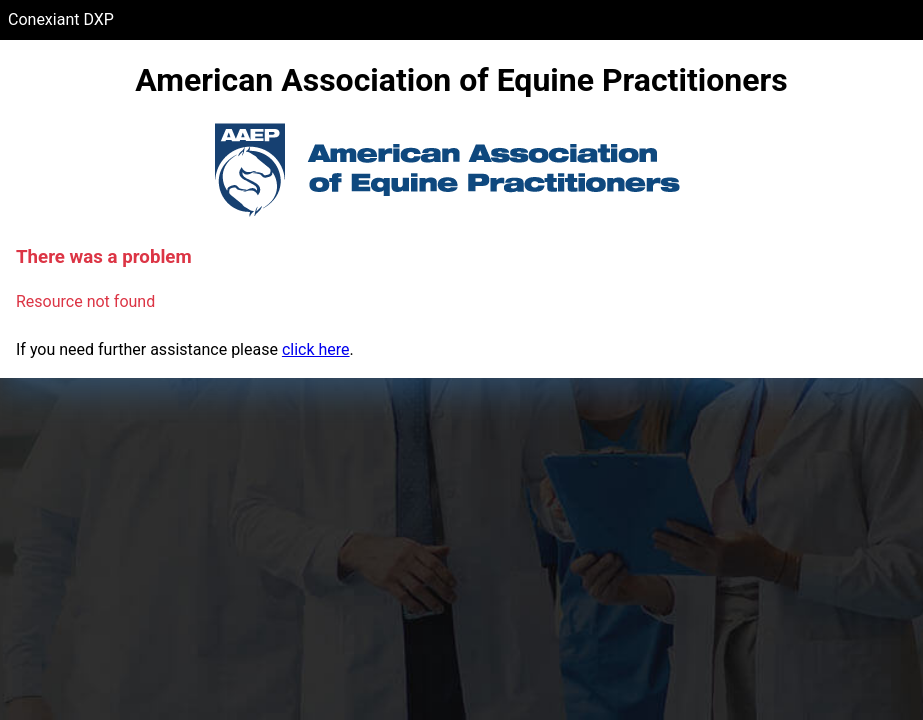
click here (316, 349)
